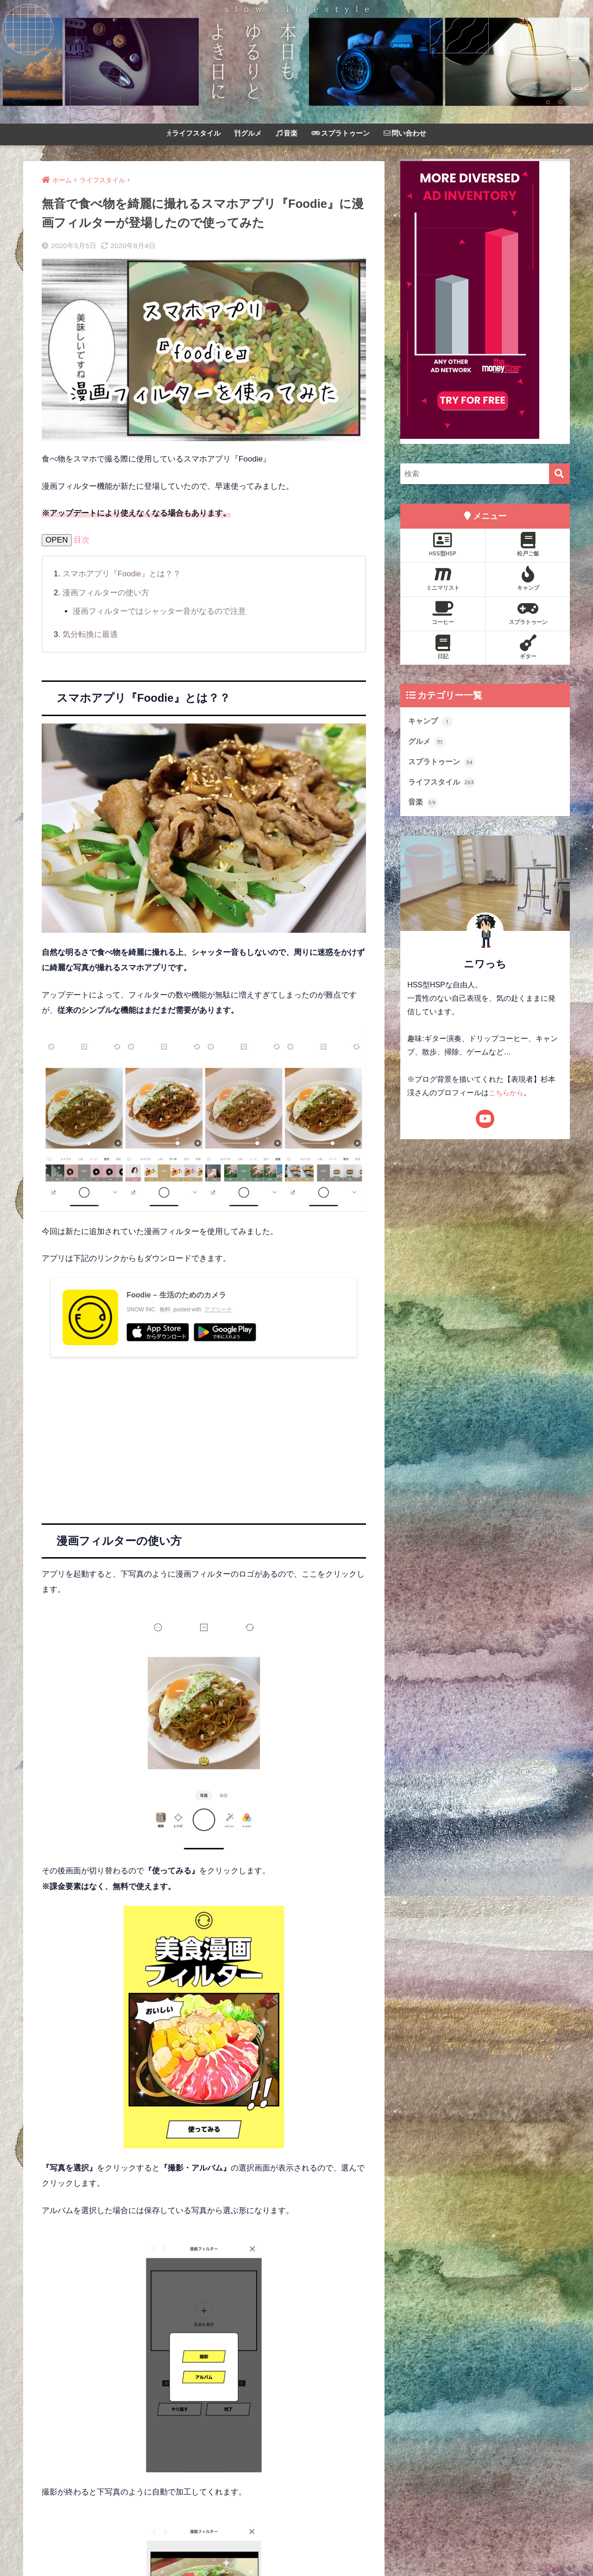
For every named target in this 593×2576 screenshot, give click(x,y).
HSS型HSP (443, 544)
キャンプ (528, 578)
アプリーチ (218, 1309)
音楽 (286, 133)
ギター (528, 647)
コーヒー (443, 612)
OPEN (56, 540)
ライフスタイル (194, 133)
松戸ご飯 (528, 544)
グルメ (248, 133)
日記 (443, 647)
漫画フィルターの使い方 (106, 592)
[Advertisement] (204, 1431)
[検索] (559, 473)
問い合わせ (405, 133)
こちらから (507, 1094)
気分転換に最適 (90, 634)
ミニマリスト (443, 578)
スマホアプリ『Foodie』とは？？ (122, 573)
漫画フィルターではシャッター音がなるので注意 (159, 611)
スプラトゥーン (340, 133)
